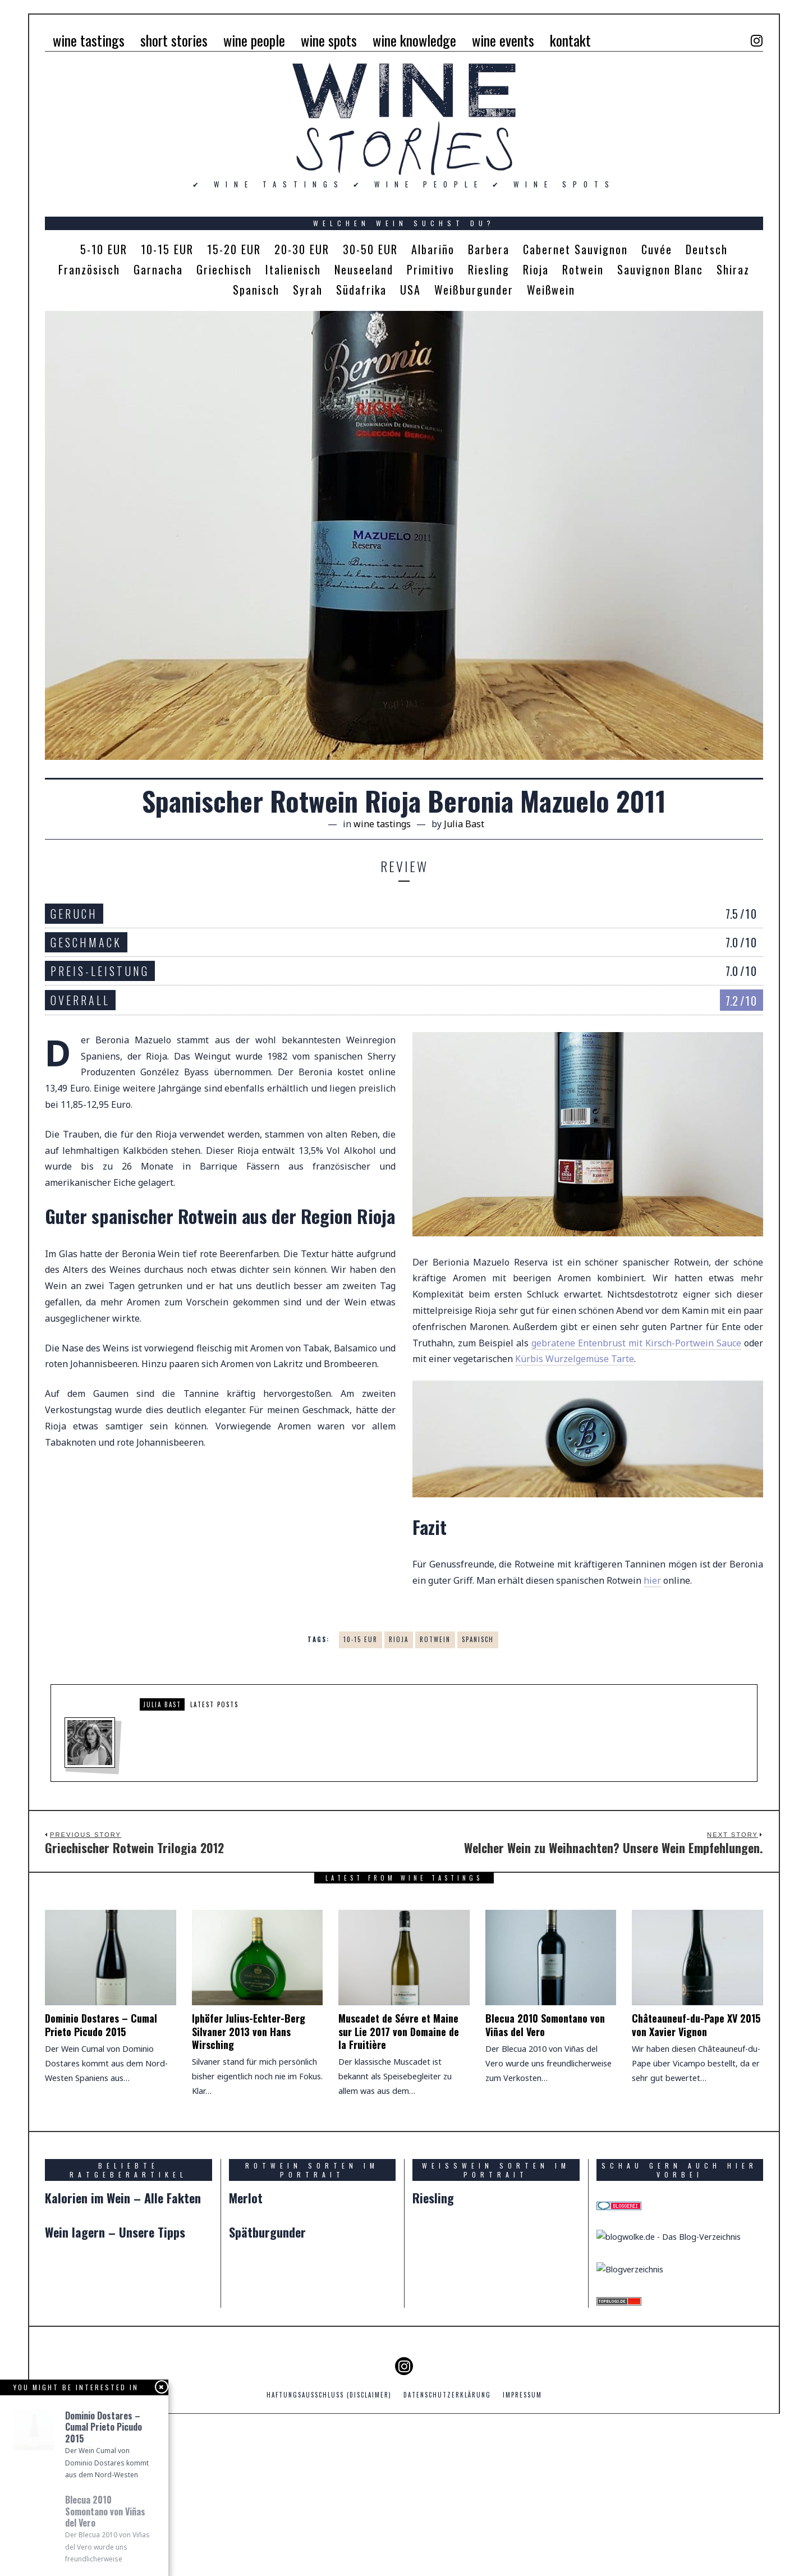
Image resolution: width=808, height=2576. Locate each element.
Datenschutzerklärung (447, 2550)
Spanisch (478, 1639)
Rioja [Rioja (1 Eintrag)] (536, 269)
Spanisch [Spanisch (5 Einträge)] (256, 289)
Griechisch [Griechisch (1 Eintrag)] (224, 269)
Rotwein (435, 1639)
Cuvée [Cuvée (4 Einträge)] (656, 249)
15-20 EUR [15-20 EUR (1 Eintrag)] (234, 249)
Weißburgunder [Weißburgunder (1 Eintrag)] (473, 289)
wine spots (329, 40)
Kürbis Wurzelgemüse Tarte (574, 1359)
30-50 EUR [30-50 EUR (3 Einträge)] (370, 249)
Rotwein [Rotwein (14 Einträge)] (583, 269)
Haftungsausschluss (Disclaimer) (329, 2550)
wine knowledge (414, 40)
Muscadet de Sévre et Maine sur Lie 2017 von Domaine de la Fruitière (398, 2048)
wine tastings (89, 40)
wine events (503, 40)
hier (652, 1580)
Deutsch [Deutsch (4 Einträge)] (707, 249)
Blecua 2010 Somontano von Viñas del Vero (545, 2041)
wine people (254, 40)
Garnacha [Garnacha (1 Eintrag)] (158, 269)
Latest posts (214, 1704)
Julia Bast (162, 1704)
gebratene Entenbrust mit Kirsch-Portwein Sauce (636, 1343)
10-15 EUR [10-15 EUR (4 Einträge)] (167, 249)
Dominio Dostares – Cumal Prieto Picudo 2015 (101, 2041)
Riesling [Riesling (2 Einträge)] (488, 269)
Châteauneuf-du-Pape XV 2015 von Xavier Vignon (696, 2041)
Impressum (522, 2550)
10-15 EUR (360, 1639)
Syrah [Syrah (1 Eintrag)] (308, 289)
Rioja (398, 1639)
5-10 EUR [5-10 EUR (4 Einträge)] (103, 249)
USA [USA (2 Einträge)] (410, 289)
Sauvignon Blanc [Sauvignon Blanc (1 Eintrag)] (660, 269)
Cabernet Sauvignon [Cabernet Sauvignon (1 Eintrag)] (575, 249)
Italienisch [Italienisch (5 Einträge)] (293, 269)
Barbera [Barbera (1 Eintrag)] (488, 249)
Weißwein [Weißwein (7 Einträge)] (551, 289)
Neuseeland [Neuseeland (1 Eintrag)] (363, 269)
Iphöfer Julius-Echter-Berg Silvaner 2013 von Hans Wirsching (248, 2048)
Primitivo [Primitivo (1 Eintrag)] (430, 269)
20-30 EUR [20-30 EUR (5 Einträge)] (301, 249)
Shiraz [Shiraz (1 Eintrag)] (733, 269)
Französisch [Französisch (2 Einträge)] (89, 269)
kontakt (570, 40)
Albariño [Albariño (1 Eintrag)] (432, 249)
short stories (174, 40)
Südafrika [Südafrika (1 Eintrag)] (361, 289)
